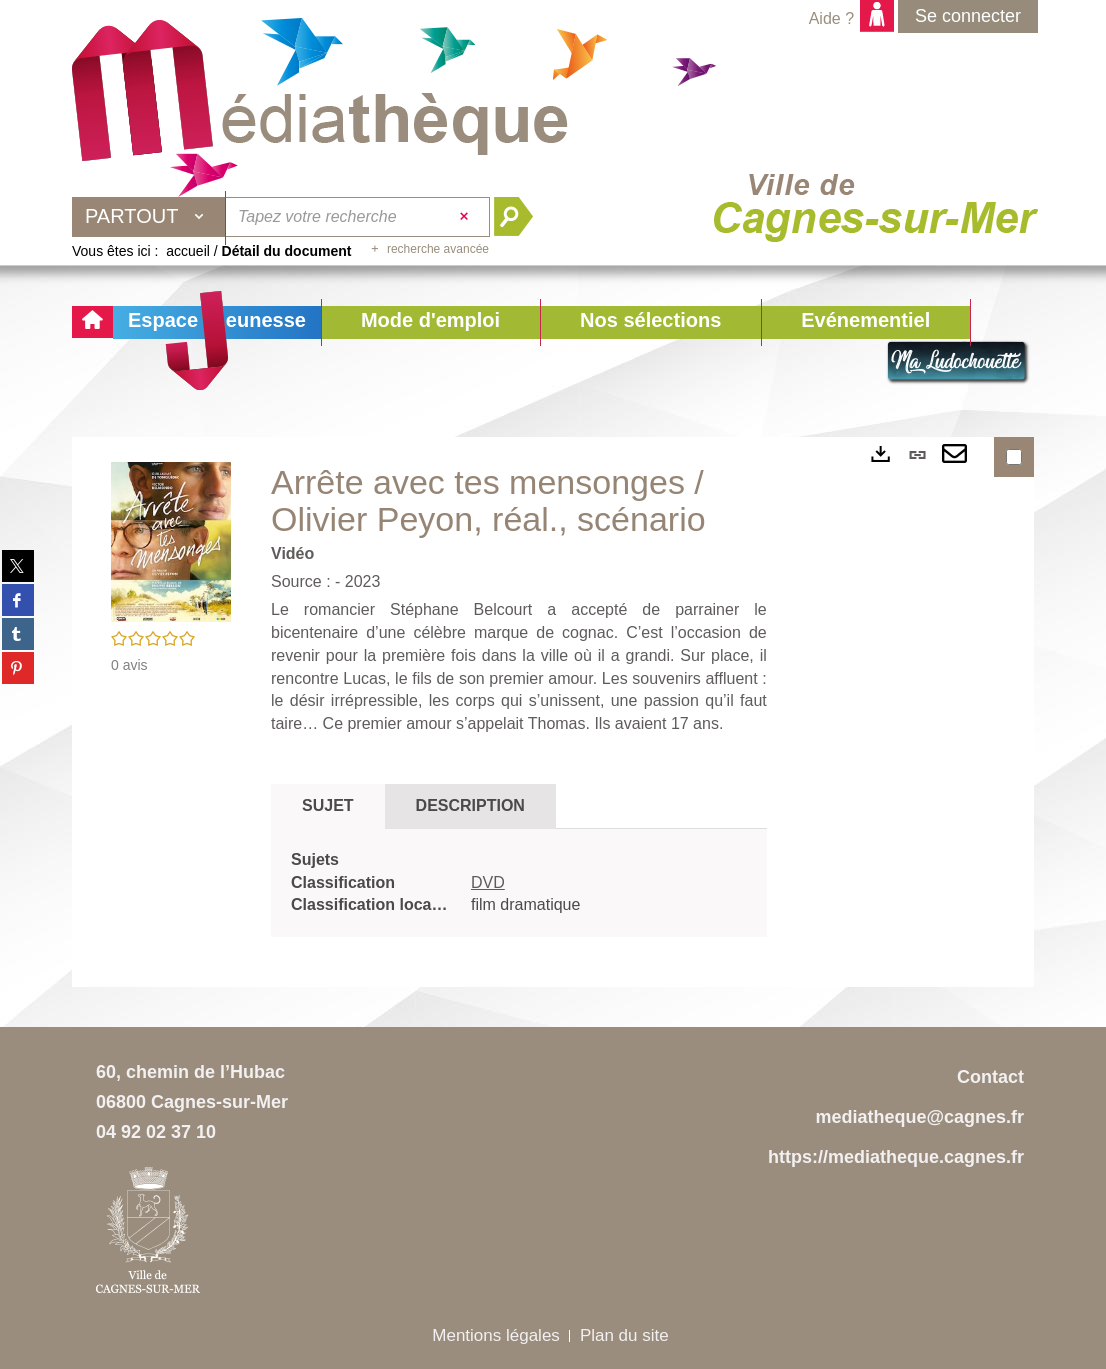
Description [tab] (470, 805)
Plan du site (624, 1335)
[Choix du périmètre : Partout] (149, 217)
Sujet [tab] (328, 805)
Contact (990, 1077)
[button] (430, 322)
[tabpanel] (519, 883)
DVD (488, 882)
